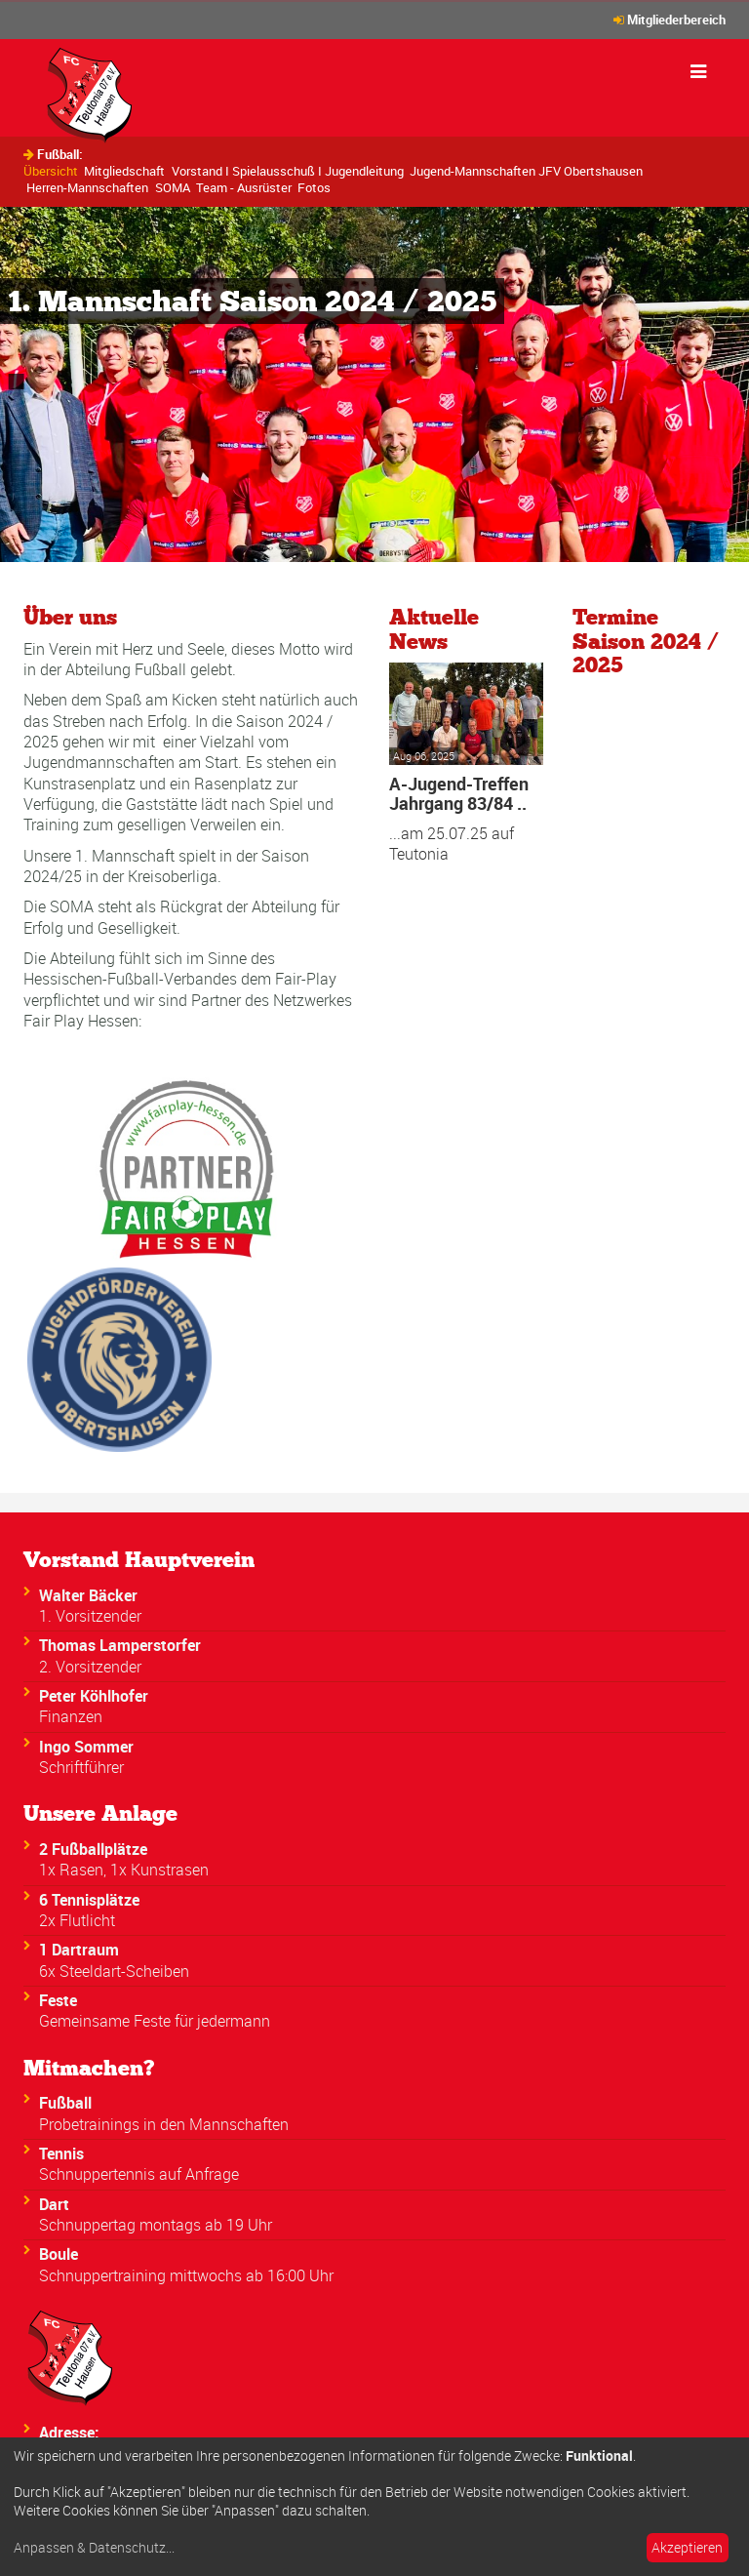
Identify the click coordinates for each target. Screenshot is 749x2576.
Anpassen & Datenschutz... (94, 2547)
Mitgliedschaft (124, 171)
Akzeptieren (687, 2547)
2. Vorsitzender (90, 1666)
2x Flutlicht (77, 1920)
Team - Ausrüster (244, 187)
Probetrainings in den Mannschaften (164, 2124)
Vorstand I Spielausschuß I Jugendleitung (288, 171)
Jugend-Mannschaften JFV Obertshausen (526, 171)
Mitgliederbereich (676, 19)
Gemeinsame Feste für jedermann (154, 2021)
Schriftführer (81, 1767)
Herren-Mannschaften (87, 187)
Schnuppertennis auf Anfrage (139, 2174)
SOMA (172, 187)
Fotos (314, 187)
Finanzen (70, 1716)
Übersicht (50, 171)
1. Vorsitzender (90, 1616)
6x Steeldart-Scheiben (114, 1971)
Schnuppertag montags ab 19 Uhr (155, 2224)
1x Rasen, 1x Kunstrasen (124, 1869)
